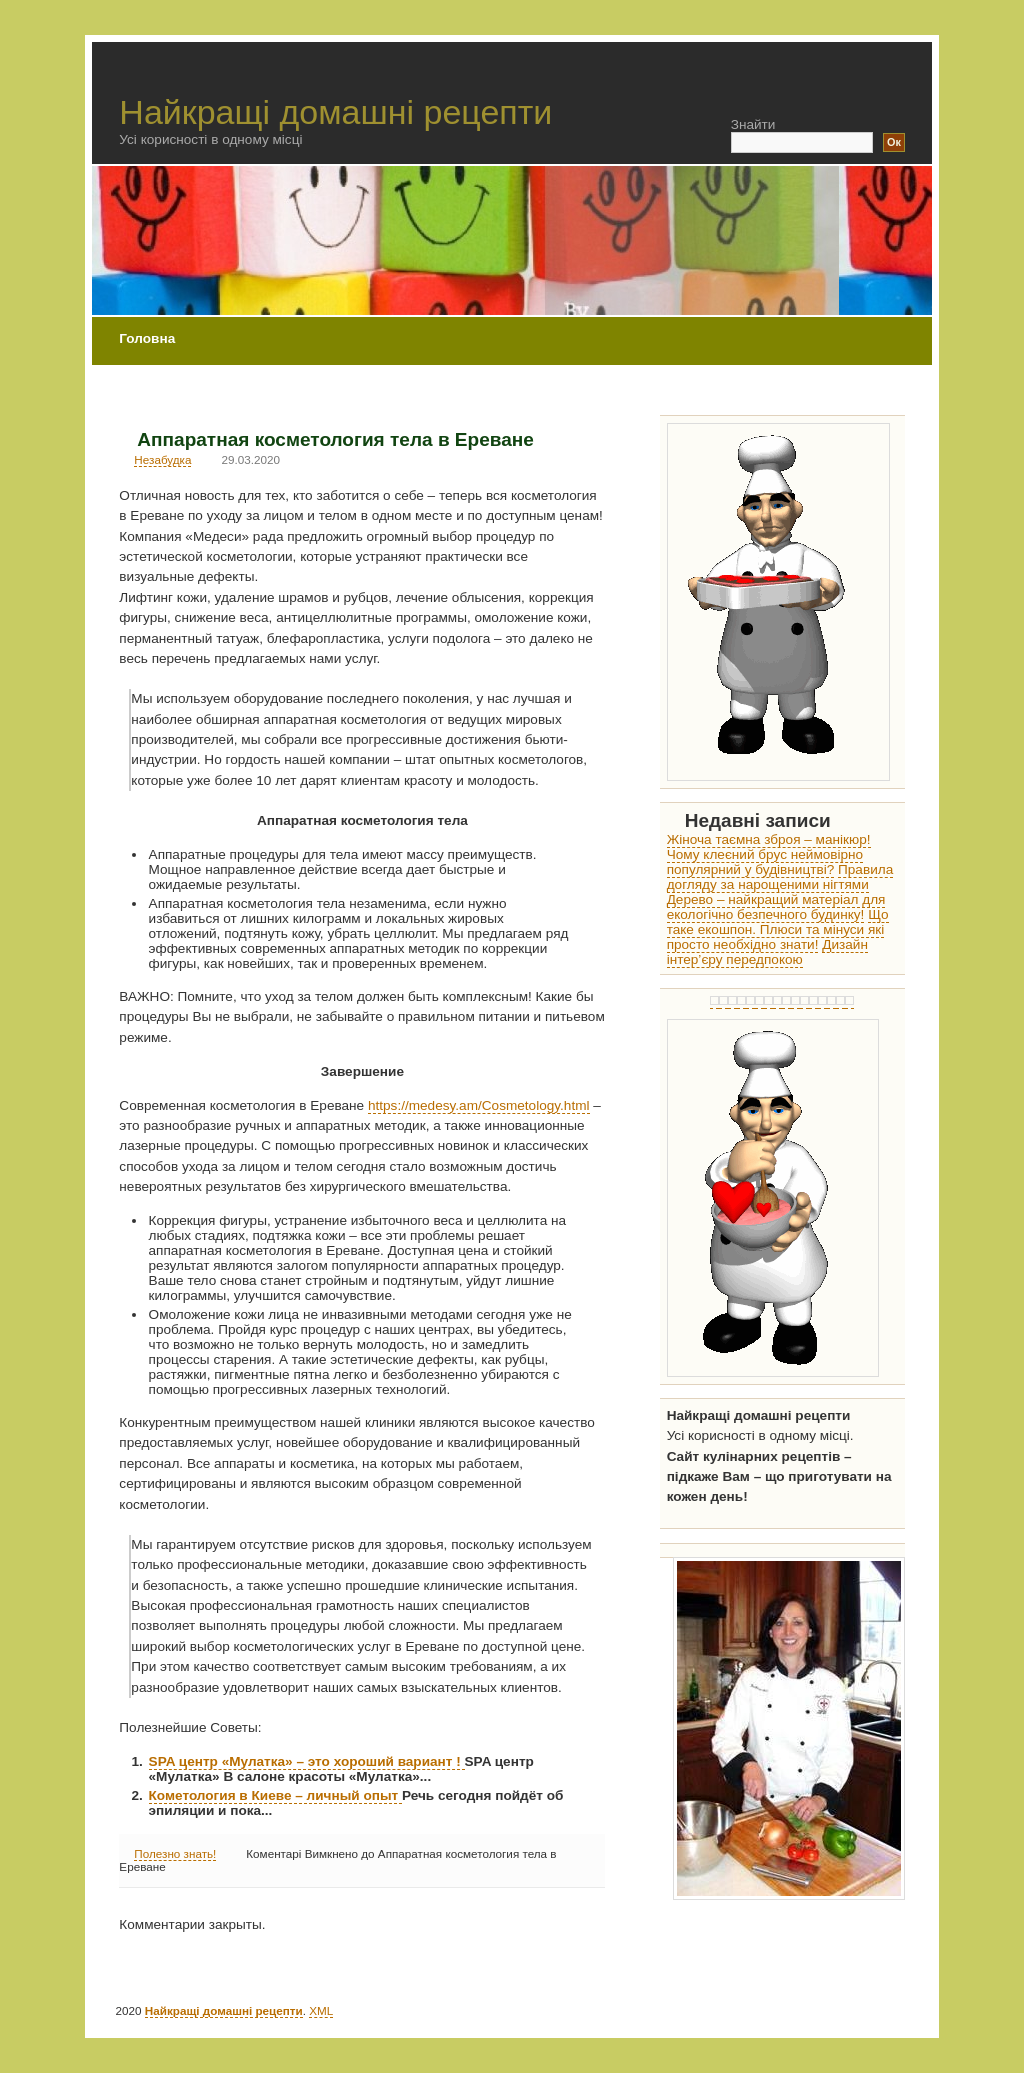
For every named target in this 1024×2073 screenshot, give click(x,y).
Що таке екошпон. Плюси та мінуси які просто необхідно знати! (778, 929)
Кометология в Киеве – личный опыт (275, 1795)
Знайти (753, 124)
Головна (147, 338)
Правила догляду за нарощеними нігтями (780, 877)
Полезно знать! (175, 1853)
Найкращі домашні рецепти (335, 112)
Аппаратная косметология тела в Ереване (335, 439)
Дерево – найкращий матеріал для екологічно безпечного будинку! (776, 907)
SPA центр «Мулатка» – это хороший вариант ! (307, 1761)
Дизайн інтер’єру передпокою (767, 952)
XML (321, 2010)
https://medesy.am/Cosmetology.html (479, 1105)
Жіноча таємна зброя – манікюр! (769, 839)
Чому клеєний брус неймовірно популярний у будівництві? (765, 862)
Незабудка (162, 459)
